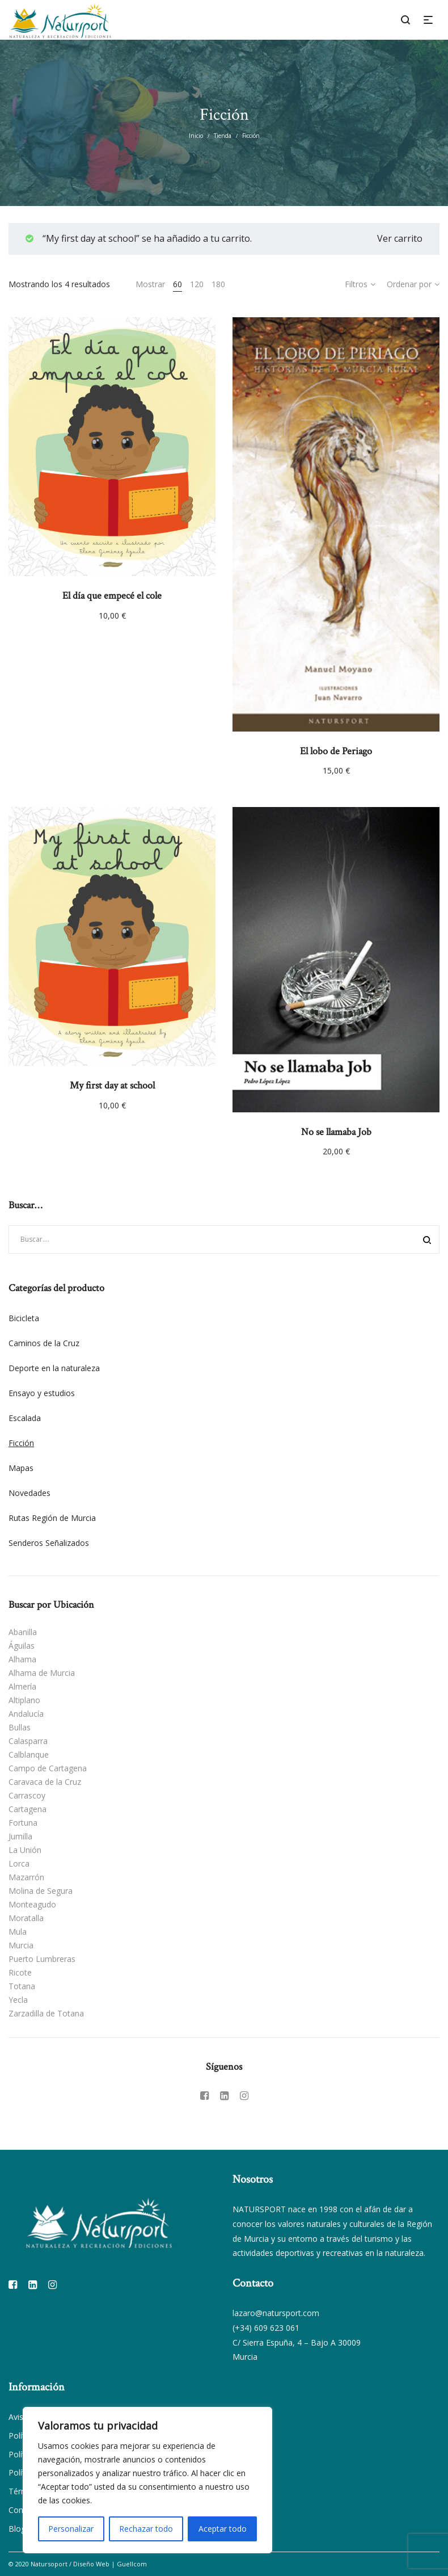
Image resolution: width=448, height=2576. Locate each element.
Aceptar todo (222, 2528)
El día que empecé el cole (112, 595)
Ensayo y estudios (42, 1393)
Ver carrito (399, 238)
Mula (18, 1931)
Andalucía (26, 1713)
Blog (17, 2528)
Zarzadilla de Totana (46, 2013)
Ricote (20, 1972)
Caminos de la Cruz (44, 1343)
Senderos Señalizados (49, 1542)
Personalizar (71, 2528)
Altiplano (24, 1700)
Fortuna (23, 1822)
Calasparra (28, 1740)
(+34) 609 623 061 (266, 2327)
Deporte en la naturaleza (54, 1368)
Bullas (20, 1727)
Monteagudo (32, 1904)
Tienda (222, 136)
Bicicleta (24, 1318)
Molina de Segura (41, 1890)
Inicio (196, 136)
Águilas (22, 1645)
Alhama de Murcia (42, 1672)
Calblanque (29, 1754)
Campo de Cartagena (48, 1768)
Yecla (18, 1999)
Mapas (21, 1468)
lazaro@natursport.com (276, 2313)
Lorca (19, 1863)
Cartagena (28, 1809)
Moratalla (26, 1918)
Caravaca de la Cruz (45, 1781)
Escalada (25, 1418)
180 (218, 284)
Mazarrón (26, 1877)
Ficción (21, 1443)
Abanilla (23, 1632)
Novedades (29, 1492)
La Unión (25, 1849)
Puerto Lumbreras (42, 1958)
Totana (22, 1986)
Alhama (22, 1659)
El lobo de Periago (336, 751)
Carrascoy (27, 1795)
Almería (22, 1686)
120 (197, 284)
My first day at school (112, 1085)
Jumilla (20, 1836)
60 (177, 284)
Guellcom (132, 2564)
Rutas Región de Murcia (52, 1517)
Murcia (21, 1945)
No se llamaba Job (336, 1131)
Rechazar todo (146, 2528)
